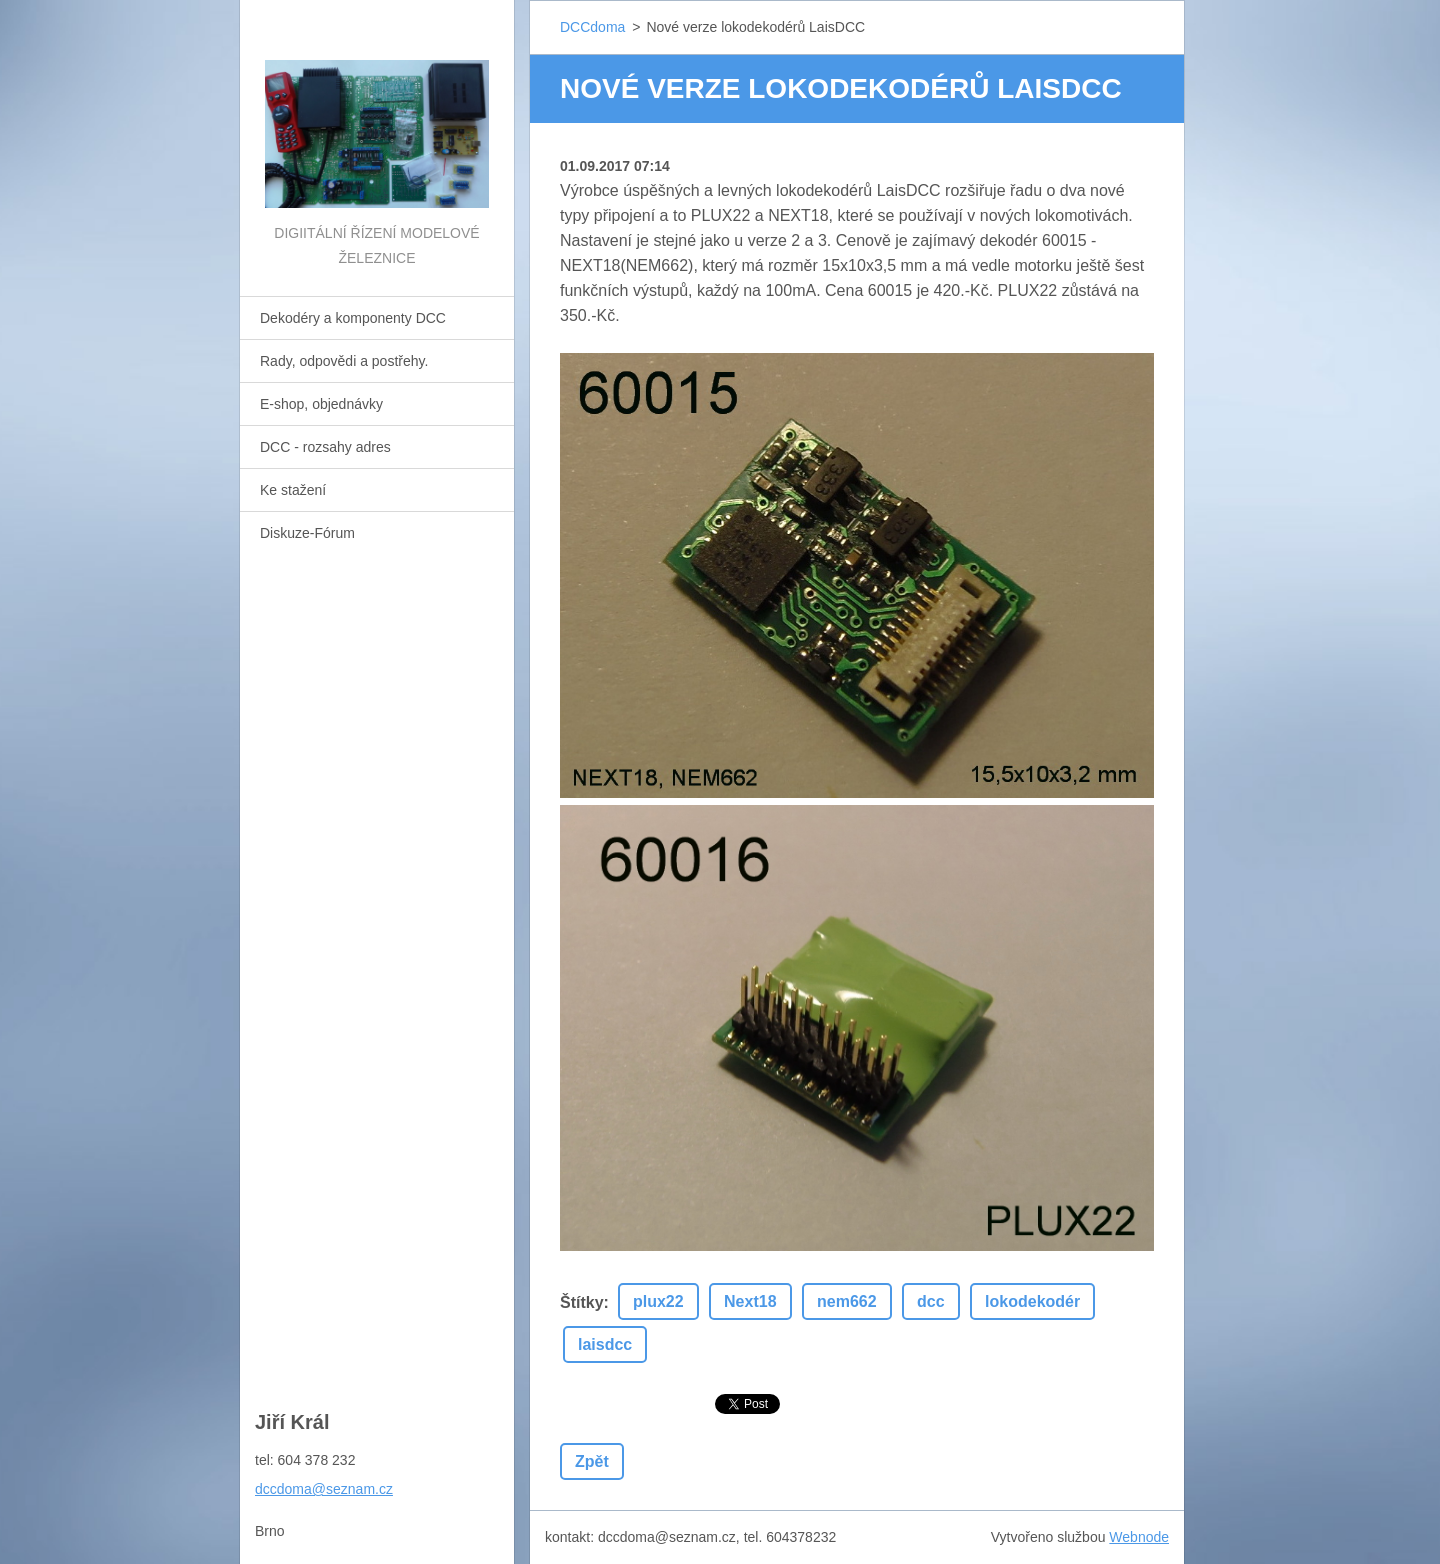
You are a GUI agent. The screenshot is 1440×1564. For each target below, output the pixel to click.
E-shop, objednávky (321, 404)
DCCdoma (592, 27)
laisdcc (605, 1344)
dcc (931, 1301)
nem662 (847, 1301)
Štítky (582, 1302)
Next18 (750, 1301)
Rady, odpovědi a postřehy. (344, 361)
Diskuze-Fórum (307, 533)
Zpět (592, 1461)
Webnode (1139, 1537)
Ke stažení (293, 490)
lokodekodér (1032, 1301)
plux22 (658, 1301)
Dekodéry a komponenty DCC (353, 318)
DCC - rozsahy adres (325, 447)
